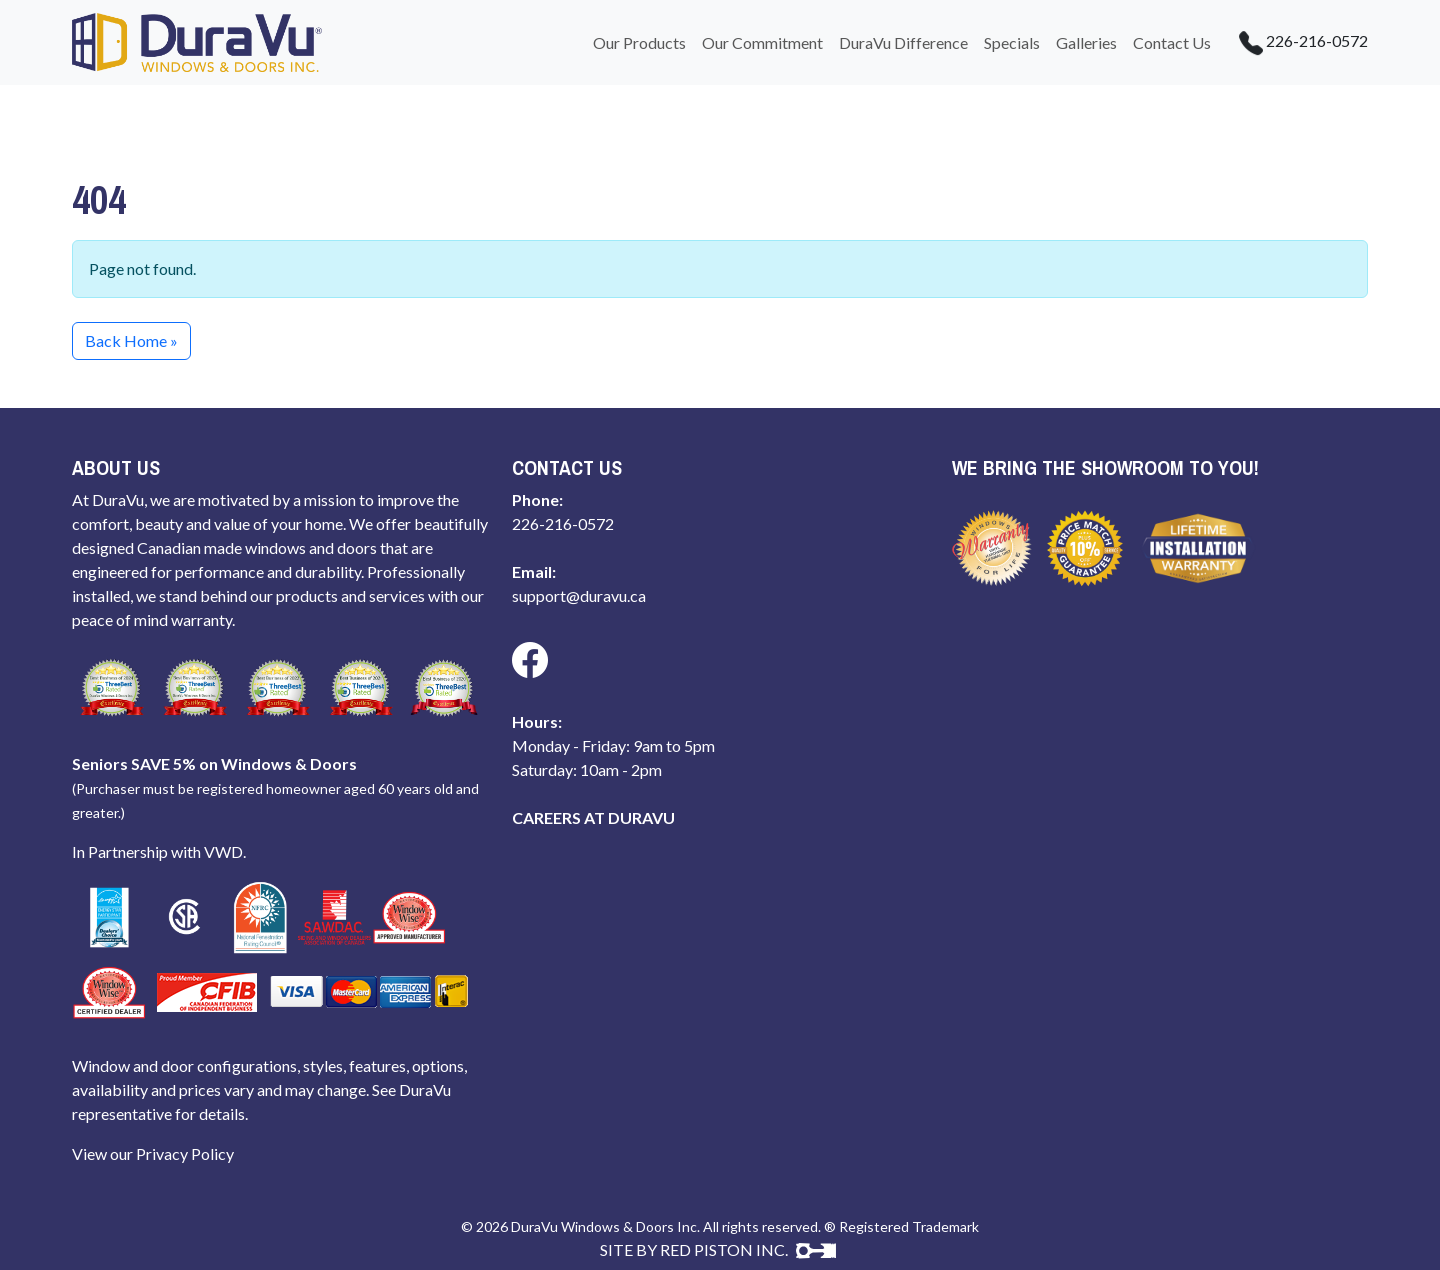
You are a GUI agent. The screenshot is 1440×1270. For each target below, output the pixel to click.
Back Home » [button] (131, 340)
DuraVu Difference (903, 42)
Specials (1012, 42)
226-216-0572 (1293, 43)
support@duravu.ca (579, 595)
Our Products (639, 42)
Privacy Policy (185, 1153)
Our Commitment (762, 42)
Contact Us (1172, 42)
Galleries (1086, 42)
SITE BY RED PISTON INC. (718, 1249)
